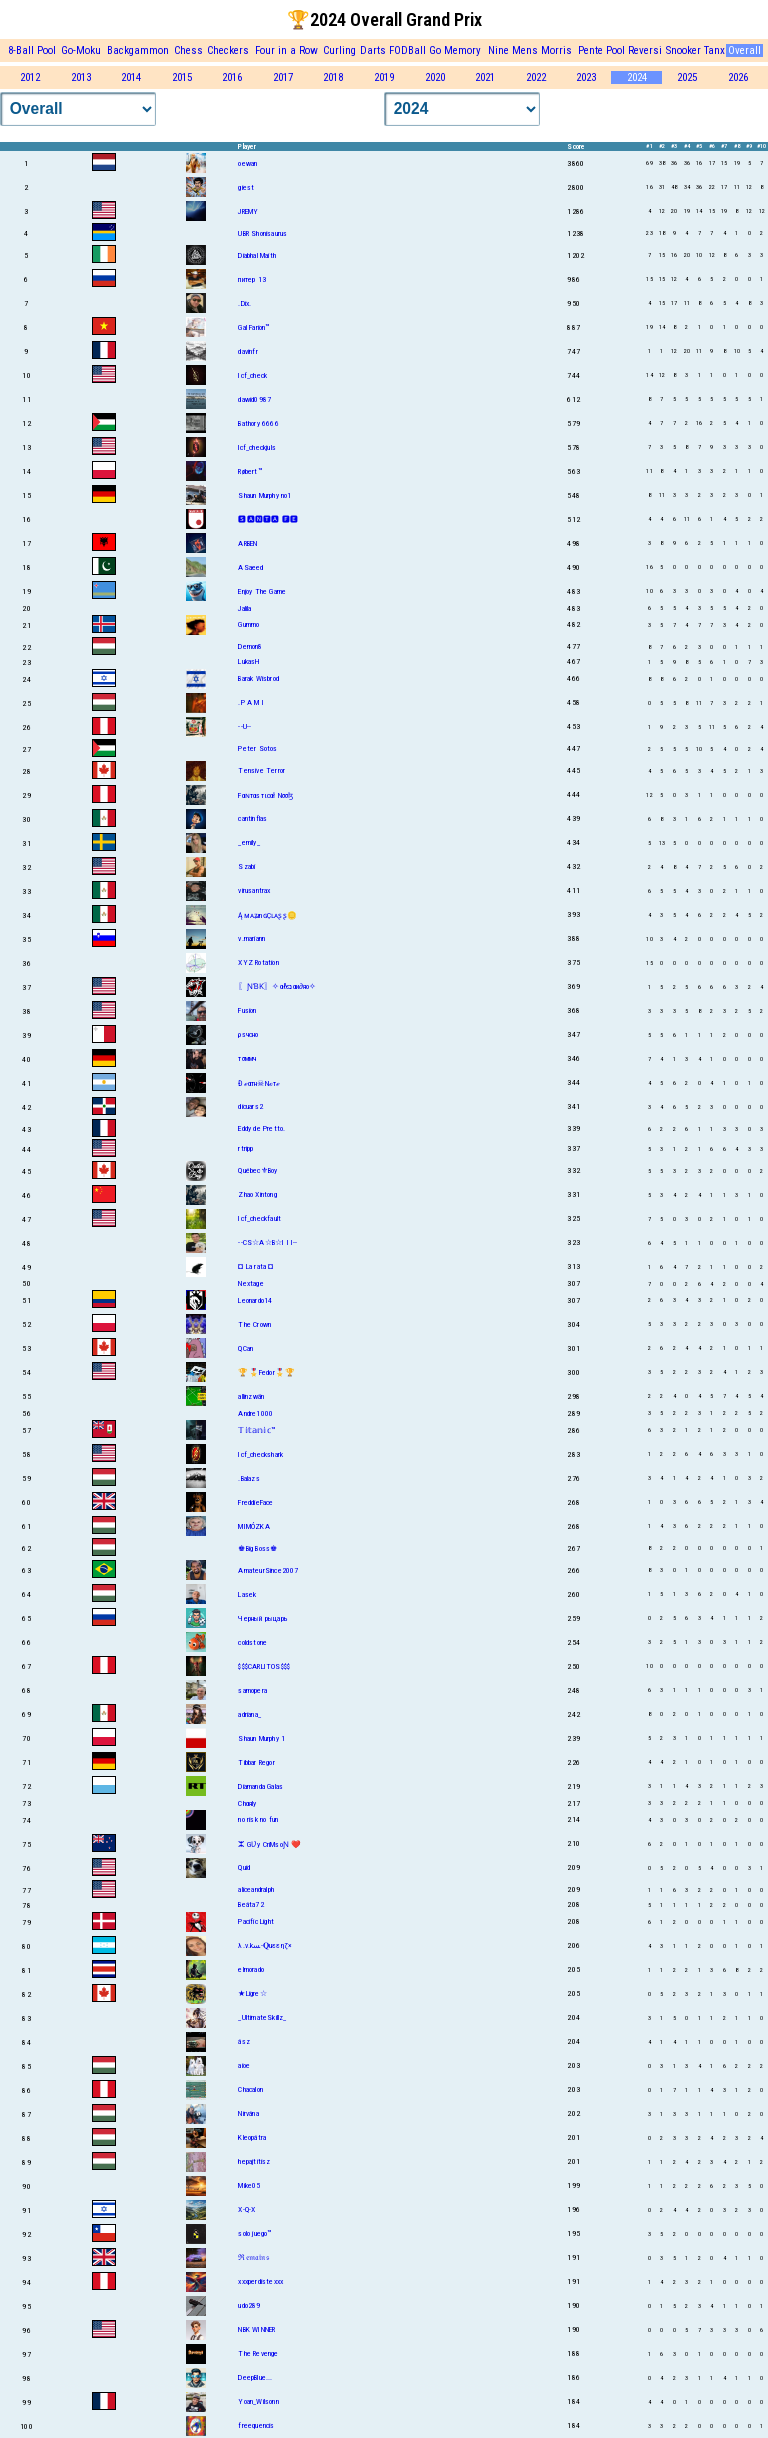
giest (246, 187)
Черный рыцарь (263, 1618)
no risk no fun (258, 1819)
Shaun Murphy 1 (261, 1738)
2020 (435, 77)
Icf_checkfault (259, 1218)
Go (435, 50)
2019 (384, 77)
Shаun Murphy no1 (264, 495)
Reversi (645, 50)
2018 (333, 77)
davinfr (247, 351)
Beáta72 (250, 1904)
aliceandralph (256, 1889)
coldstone (252, 1642)
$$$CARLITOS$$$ (264, 1666)
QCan (245, 1348)
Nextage (250, 1283)
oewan (247, 163)
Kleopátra (252, 2137)
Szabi (246, 866)
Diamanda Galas (260, 1786)
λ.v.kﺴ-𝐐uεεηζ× (265, 1945)
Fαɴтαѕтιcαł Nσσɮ (265, 795)
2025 (687, 77)
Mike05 (249, 2185)
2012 (30, 77)
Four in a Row (286, 50)
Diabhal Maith (257, 255)
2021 (485, 77)
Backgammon (138, 50)
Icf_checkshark (260, 1454)
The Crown (254, 1324)
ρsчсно (248, 1034)
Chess (188, 50)
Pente (590, 50)
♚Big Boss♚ (257, 1548)
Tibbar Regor (256, 1762)
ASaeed (250, 567)
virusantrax (254, 890)
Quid (244, 1867)
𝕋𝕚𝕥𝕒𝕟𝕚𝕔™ (256, 1430)
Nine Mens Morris (530, 50)
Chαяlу (247, 1803)
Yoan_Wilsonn (258, 2401)
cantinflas (252, 818)
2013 (81, 77)
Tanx (714, 50)
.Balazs (248, 1478)
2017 (283, 77)
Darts (373, 50)
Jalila (244, 608)
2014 (131, 77)
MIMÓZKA (253, 1526)
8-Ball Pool (32, 50)
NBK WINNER (256, 2329)
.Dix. (244, 303)
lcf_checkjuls (257, 447)
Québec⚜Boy (257, 1170)
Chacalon (250, 2089)
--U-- (244, 726)
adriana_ (249, 1714)
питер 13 (252, 279)
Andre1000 (255, 1413)
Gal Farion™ (253, 327)
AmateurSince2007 (268, 1570)
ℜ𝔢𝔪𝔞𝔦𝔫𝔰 (253, 2257)
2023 (586, 77)
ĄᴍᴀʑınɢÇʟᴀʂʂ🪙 (267, 915)
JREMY (248, 211)
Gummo (248, 624)
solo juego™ (254, 2233)
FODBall (407, 50)
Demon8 (250, 646)
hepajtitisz (254, 2161)
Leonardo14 (255, 1300)
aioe (244, 2065)
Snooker (683, 50)
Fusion (247, 1010)
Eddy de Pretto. (261, 1128)
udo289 (249, 2305)
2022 (536, 77)
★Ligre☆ (252, 1993)
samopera (252, 1690)
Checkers (228, 50)
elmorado (251, 1969)
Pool (615, 50)
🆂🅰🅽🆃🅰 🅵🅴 (268, 519)
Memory (462, 50)
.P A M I (251, 702)
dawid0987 (254, 399)
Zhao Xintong (257, 1194)
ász (244, 2041)
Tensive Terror (261, 770)
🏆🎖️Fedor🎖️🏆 (266, 1372)
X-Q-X (246, 2209)
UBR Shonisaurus (262, 233)
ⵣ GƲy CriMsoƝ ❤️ (269, 1844)
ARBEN (247, 543)
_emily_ (248, 842)
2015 (182, 77)
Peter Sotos (257, 748)
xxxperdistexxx (260, 2281)
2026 (738, 77)
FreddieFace (255, 1502)
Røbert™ (249, 471)
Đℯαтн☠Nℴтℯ (259, 1083)
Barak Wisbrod (258, 678)
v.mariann (251, 938)
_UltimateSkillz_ (262, 2017)
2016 (232, 77)
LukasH (248, 661)
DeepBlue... (255, 2377)
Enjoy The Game (262, 591)
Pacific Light (256, 1921)
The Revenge (258, 2353)
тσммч (247, 1058)
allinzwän (251, 1396)
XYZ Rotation (258, 962)
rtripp (245, 1148)
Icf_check (252, 375)
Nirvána (248, 2113)
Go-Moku (81, 50)
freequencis (256, 2425)
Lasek (247, 1594)
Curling (339, 50)
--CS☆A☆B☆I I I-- (267, 1242)
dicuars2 (250, 1106)
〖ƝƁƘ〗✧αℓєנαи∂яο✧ (277, 986)
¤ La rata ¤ (255, 1266)
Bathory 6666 (258, 423)
